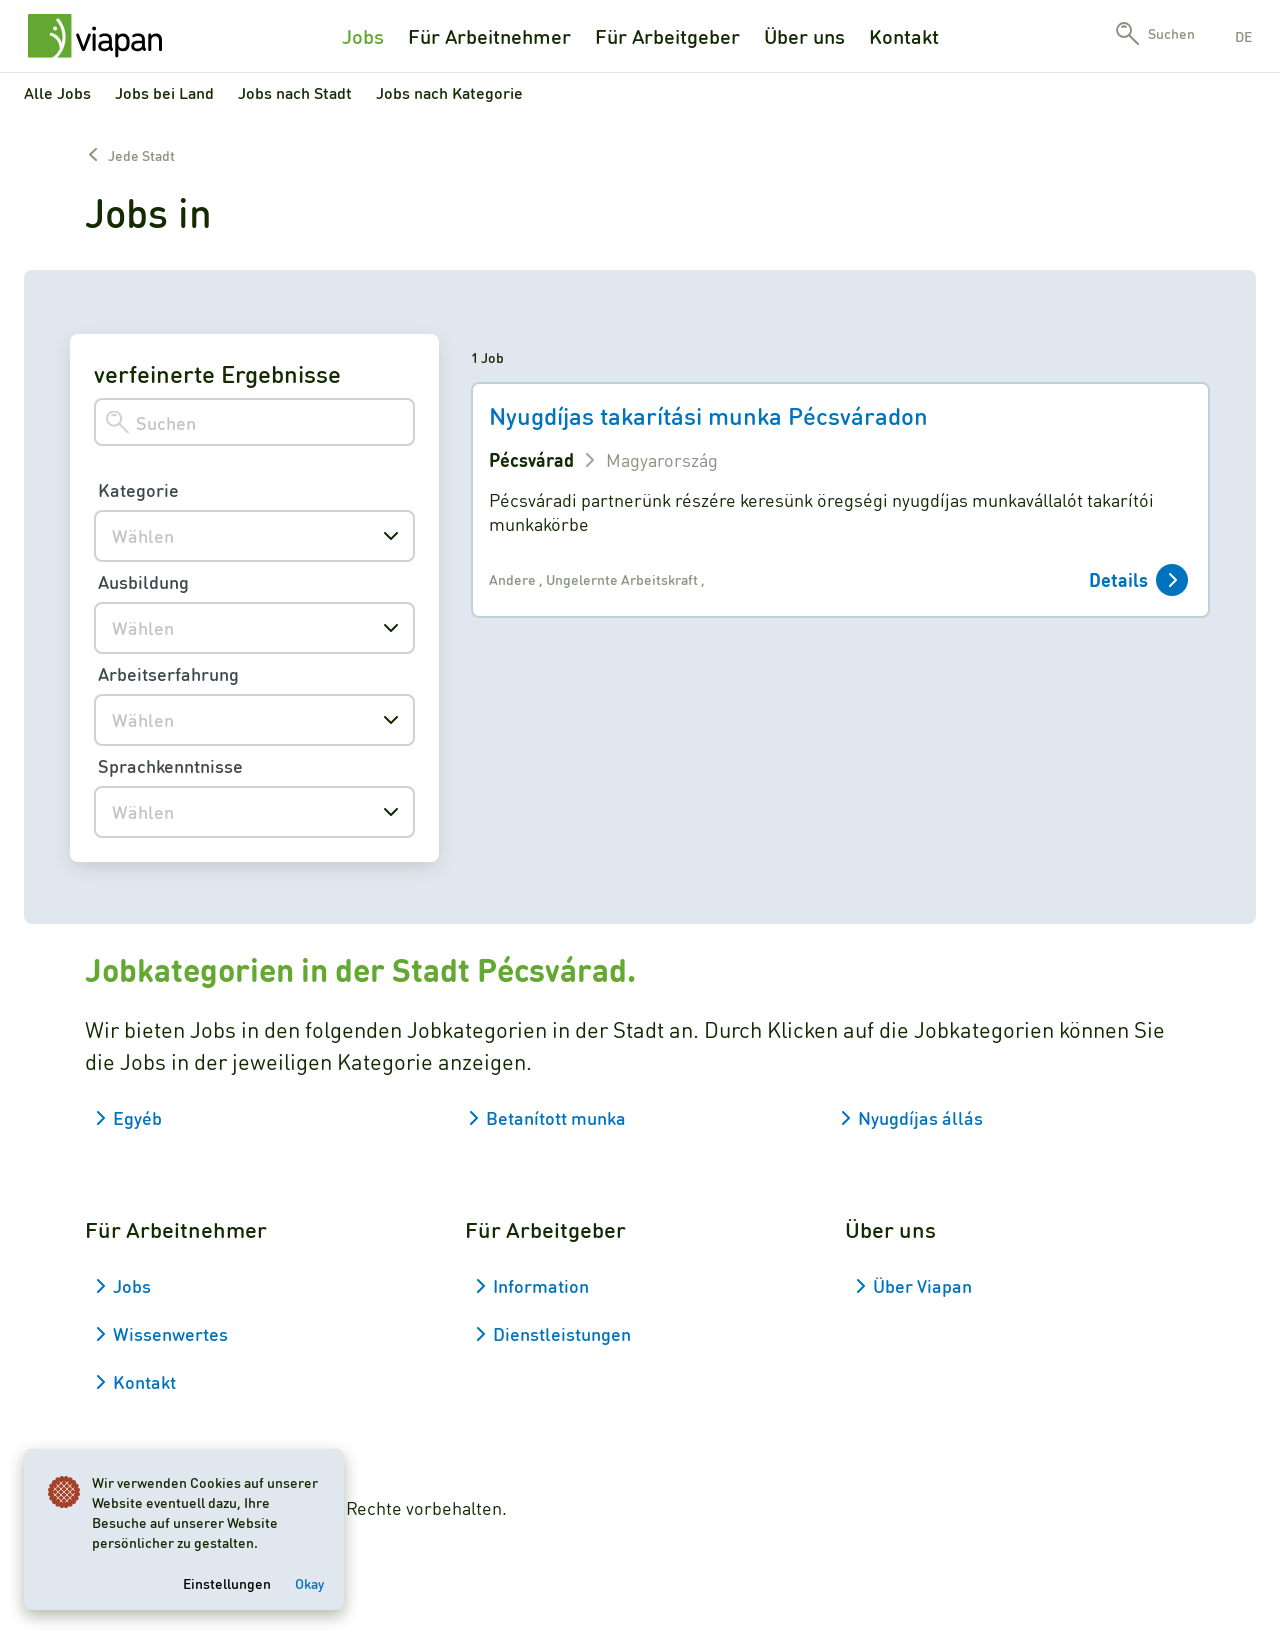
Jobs (363, 36)
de (1243, 36)
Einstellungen (227, 1583)
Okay (309, 1583)
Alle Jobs (57, 92)
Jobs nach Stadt (295, 92)
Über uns (804, 36)
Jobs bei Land (164, 92)
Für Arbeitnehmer (489, 36)
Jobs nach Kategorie (449, 92)
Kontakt (904, 36)
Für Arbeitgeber (667, 36)
